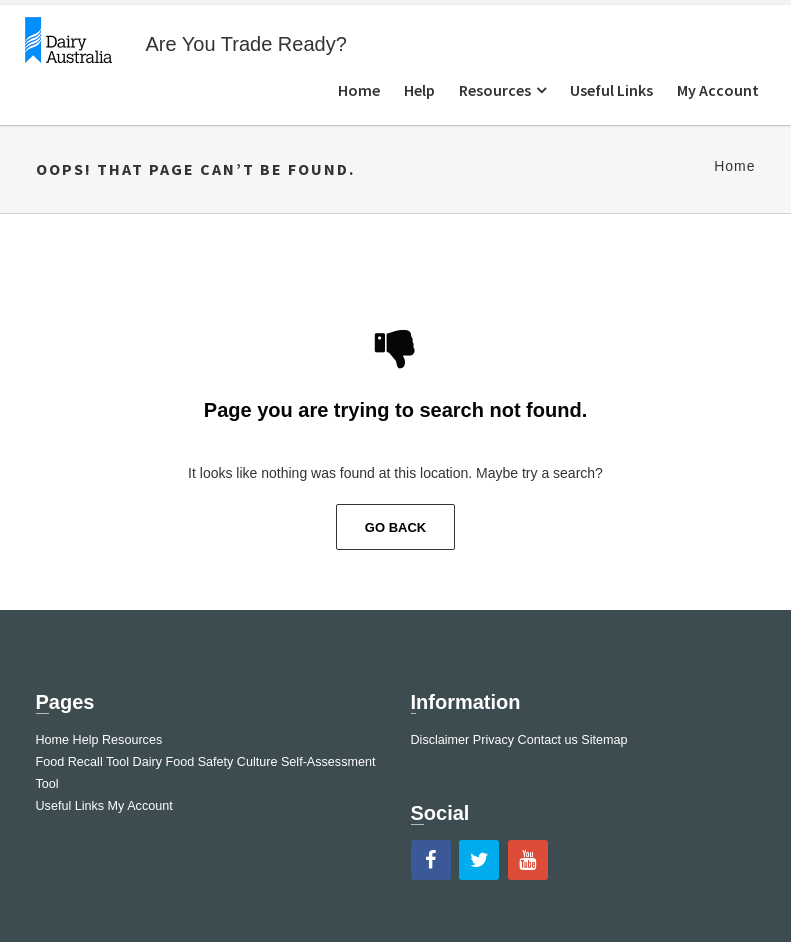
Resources (495, 90)
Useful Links (611, 90)
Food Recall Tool (83, 762)
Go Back (395, 527)
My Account (718, 90)
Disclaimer (440, 740)
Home (359, 90)
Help (419, 90)
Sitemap (604, 740)
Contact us (548, 740)
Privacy (493, 740)
